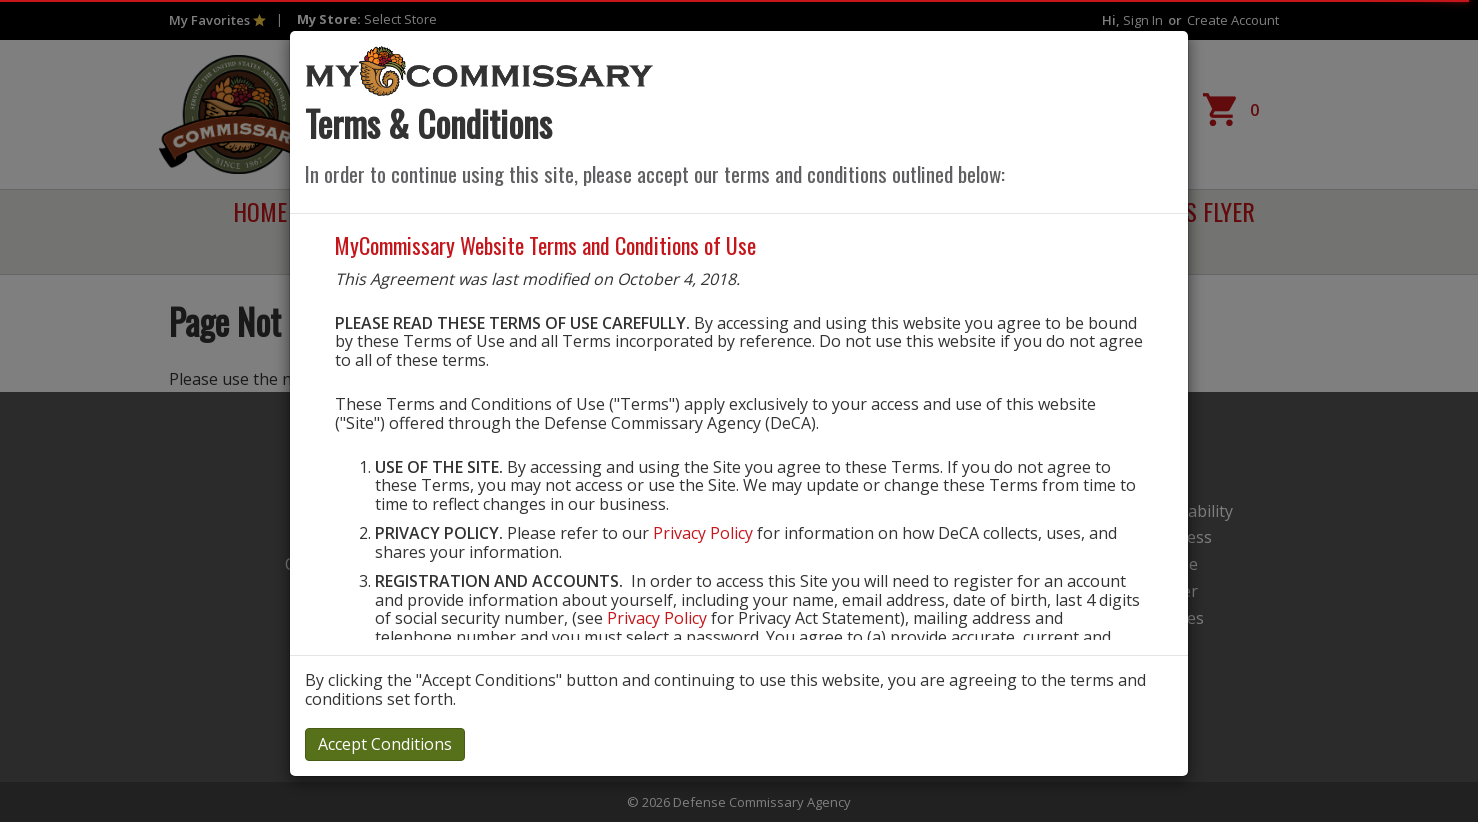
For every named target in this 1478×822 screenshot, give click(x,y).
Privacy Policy (703, 533)
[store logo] (480, 70)
